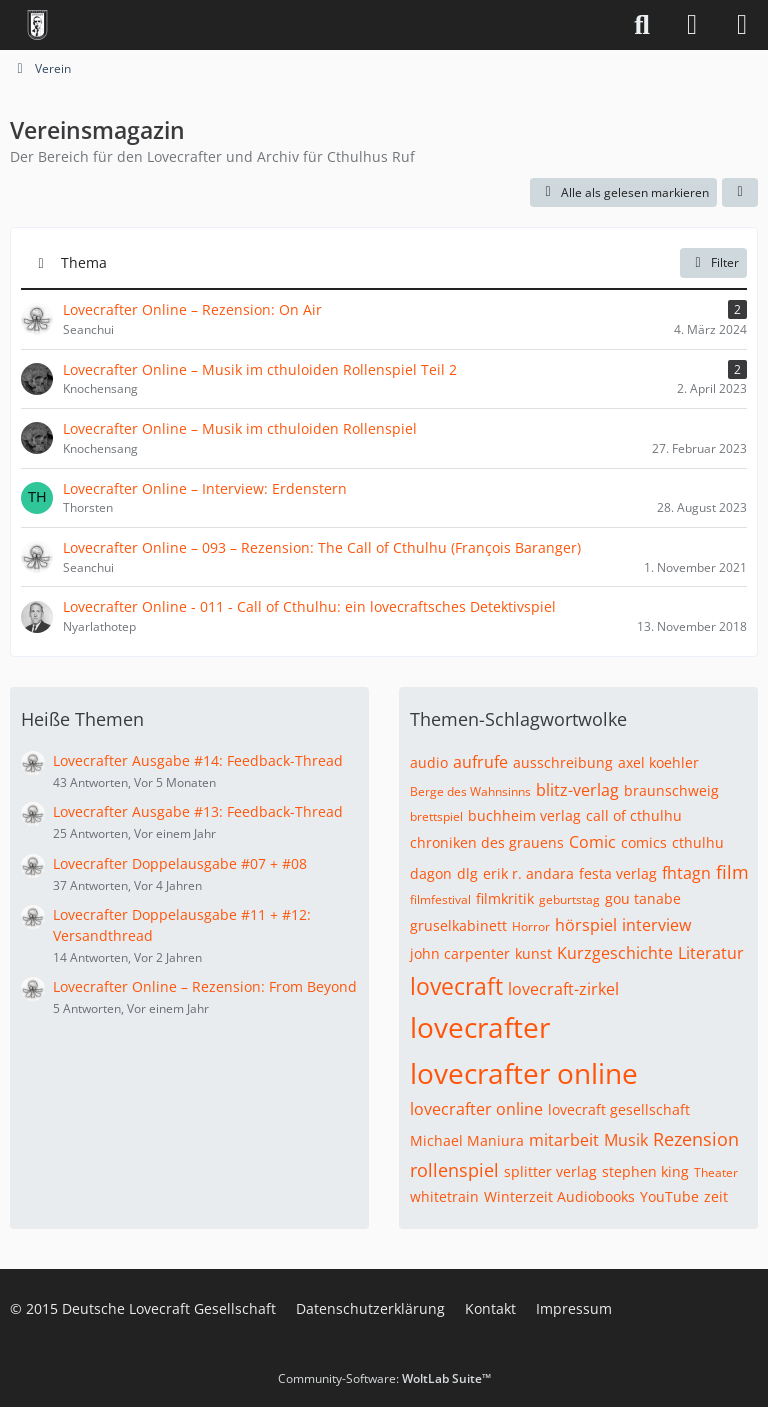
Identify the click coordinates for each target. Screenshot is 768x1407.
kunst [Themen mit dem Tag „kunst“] (533, 953)
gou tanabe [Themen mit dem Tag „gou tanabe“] (643, 898)
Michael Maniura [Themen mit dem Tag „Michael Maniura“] (467, 1140)
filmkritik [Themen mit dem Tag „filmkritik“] (505, 898)
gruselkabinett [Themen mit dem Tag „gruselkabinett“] (458, 925)
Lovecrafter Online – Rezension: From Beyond (205, 986)
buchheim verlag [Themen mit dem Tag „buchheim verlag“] (524, 815)
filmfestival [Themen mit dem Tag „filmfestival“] (440, 899)
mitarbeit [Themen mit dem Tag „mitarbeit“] (564, 1140)
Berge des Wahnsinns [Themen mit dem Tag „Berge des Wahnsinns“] (470, 791)
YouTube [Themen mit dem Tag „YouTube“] (669, 1196)
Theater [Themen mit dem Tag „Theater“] (716, 1172)
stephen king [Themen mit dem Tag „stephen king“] (645, 1171)
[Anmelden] (692, 25)
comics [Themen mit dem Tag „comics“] (644, 842)
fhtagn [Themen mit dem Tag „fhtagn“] (686, 873)
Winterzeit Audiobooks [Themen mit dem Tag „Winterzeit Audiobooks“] (559, 1196)
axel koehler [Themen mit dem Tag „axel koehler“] (658, 762)
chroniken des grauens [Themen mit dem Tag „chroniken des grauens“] (487, 842)
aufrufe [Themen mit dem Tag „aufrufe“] (480, 762)
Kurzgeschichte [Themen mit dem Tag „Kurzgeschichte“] (615, 953)
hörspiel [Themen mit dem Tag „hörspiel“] (586, 925)
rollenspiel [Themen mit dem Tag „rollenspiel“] (454, 1170)
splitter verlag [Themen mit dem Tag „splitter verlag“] (550, 1171)
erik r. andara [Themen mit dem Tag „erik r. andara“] (528, 873)
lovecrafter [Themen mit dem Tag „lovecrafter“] (480, 1027)
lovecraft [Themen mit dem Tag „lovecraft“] (456, 986)
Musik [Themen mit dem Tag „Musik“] (626, 1140)
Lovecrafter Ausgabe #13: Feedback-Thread (198, 811)
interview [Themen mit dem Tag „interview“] (656, 925)
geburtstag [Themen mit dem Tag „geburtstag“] (569, 899)
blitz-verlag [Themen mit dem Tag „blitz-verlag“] (577, 790)
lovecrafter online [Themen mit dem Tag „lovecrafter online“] (524, 1073)
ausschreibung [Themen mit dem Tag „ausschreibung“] (563, 762)
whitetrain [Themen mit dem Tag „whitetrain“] (444, 1196)
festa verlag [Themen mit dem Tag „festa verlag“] (618, 873)
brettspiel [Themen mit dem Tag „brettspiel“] (436, 816)
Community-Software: (384, 1378)
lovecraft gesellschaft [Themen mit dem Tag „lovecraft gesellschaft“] (619, 1109)
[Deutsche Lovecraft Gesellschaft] (37, 25)
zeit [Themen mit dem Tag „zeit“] (716, 1196)
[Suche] (642, 25)
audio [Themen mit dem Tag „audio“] (429, 762)
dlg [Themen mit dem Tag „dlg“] (467, 873)
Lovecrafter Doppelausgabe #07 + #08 (180, 863)
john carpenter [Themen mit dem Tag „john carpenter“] (460, 953)
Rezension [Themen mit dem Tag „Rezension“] (696, 1139)
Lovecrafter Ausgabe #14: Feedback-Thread (198, 760)
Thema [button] (84, 262)
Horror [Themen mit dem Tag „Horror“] (531, 926)
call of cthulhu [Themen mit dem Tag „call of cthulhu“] (634, 815)
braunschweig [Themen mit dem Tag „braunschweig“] (671, 790)
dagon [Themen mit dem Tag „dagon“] (431, 873)
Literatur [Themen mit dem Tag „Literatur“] (711, 953)
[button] (740, 193)
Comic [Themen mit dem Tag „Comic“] (592, 842)
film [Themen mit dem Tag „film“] (732, 872)
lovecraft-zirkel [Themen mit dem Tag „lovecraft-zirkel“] (563, 989)
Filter (713, 262)
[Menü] (742, 25)
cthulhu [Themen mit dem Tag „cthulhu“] (698, 842)
